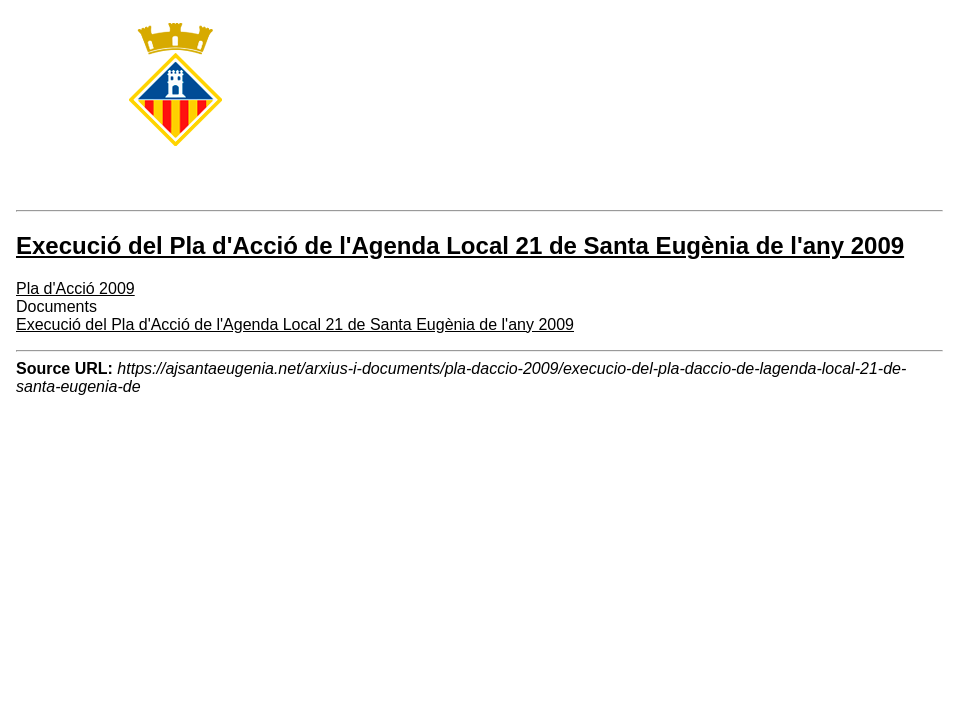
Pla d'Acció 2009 (75, 288)
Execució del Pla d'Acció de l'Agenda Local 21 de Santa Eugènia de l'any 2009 (295, 324)
